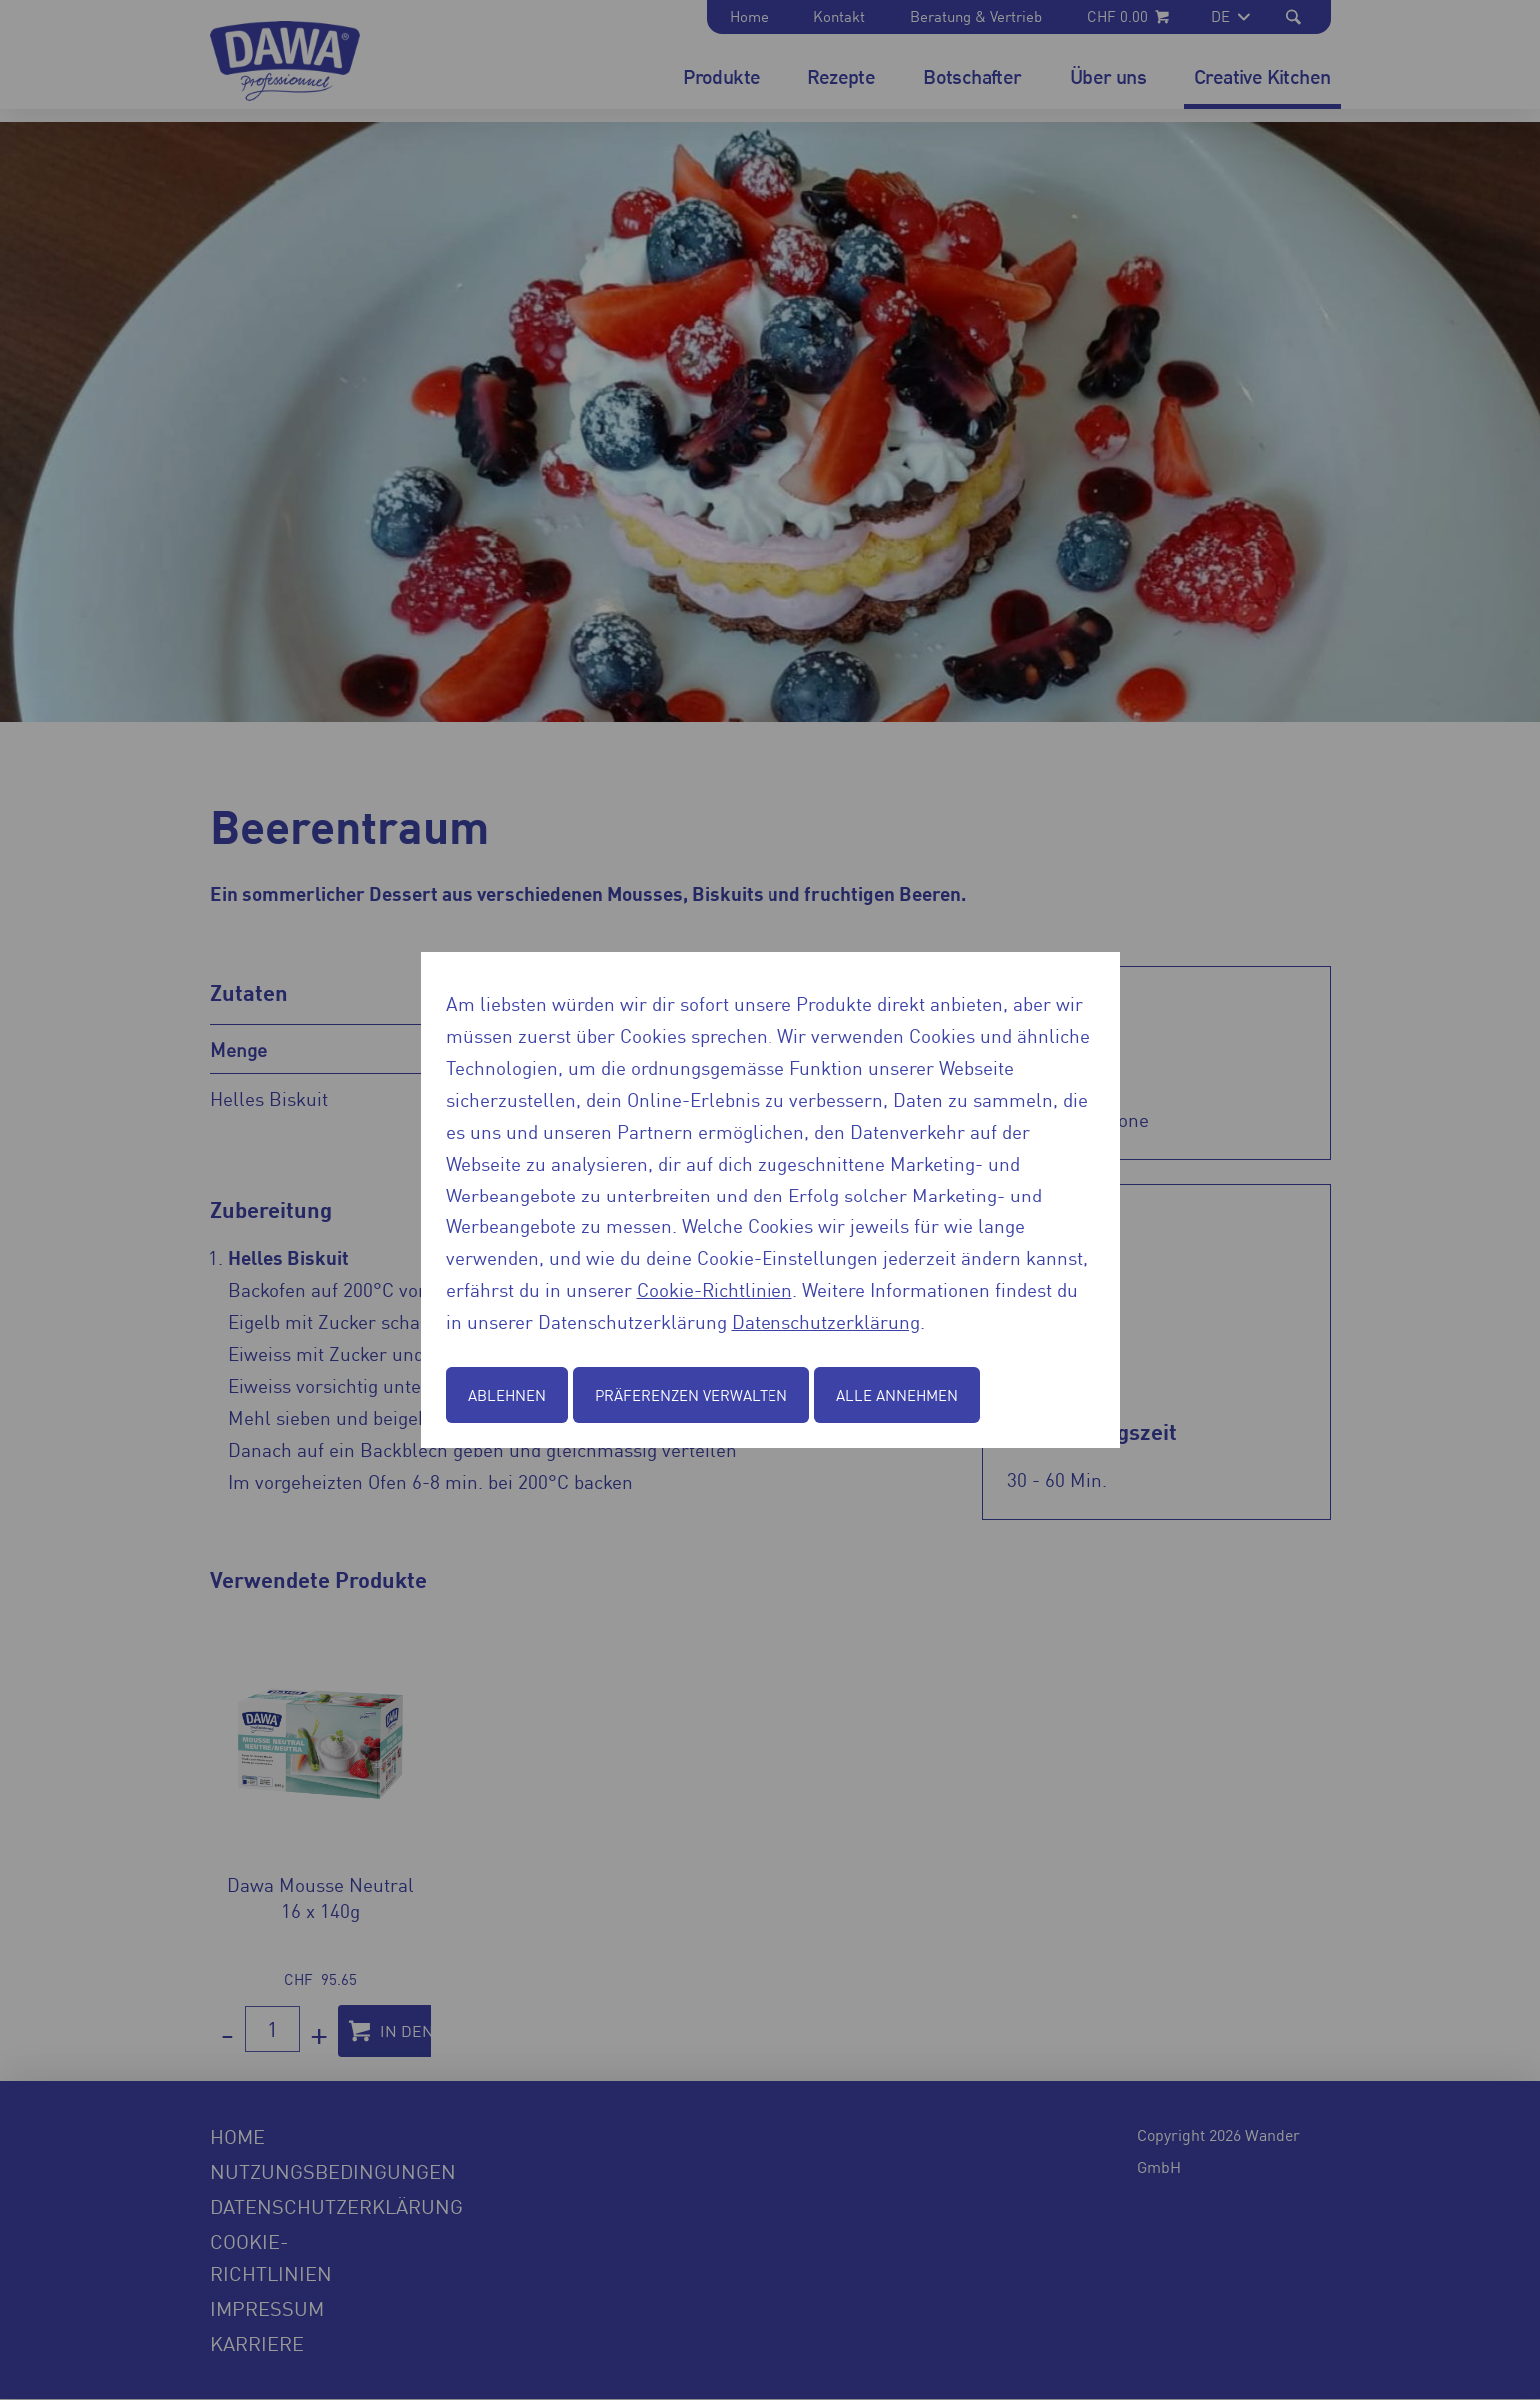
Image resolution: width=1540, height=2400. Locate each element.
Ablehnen (507, 1394)
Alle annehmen (897, 1394)
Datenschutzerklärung (826, 1320)
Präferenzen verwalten (691, 1394)
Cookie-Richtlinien (714, 1288)
